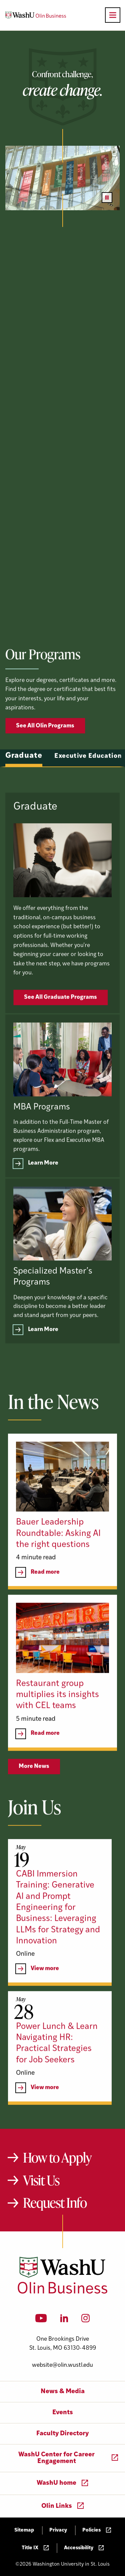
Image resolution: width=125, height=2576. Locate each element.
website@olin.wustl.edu (62, 2365)
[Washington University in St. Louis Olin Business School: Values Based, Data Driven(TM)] (62, 2292)
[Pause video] (107, 197)
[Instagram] (85, 2320)
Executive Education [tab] (88, 784)
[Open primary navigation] (113, 15)
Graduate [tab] (23, 784)
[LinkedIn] (64, 2320)
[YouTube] (41, 2320)
